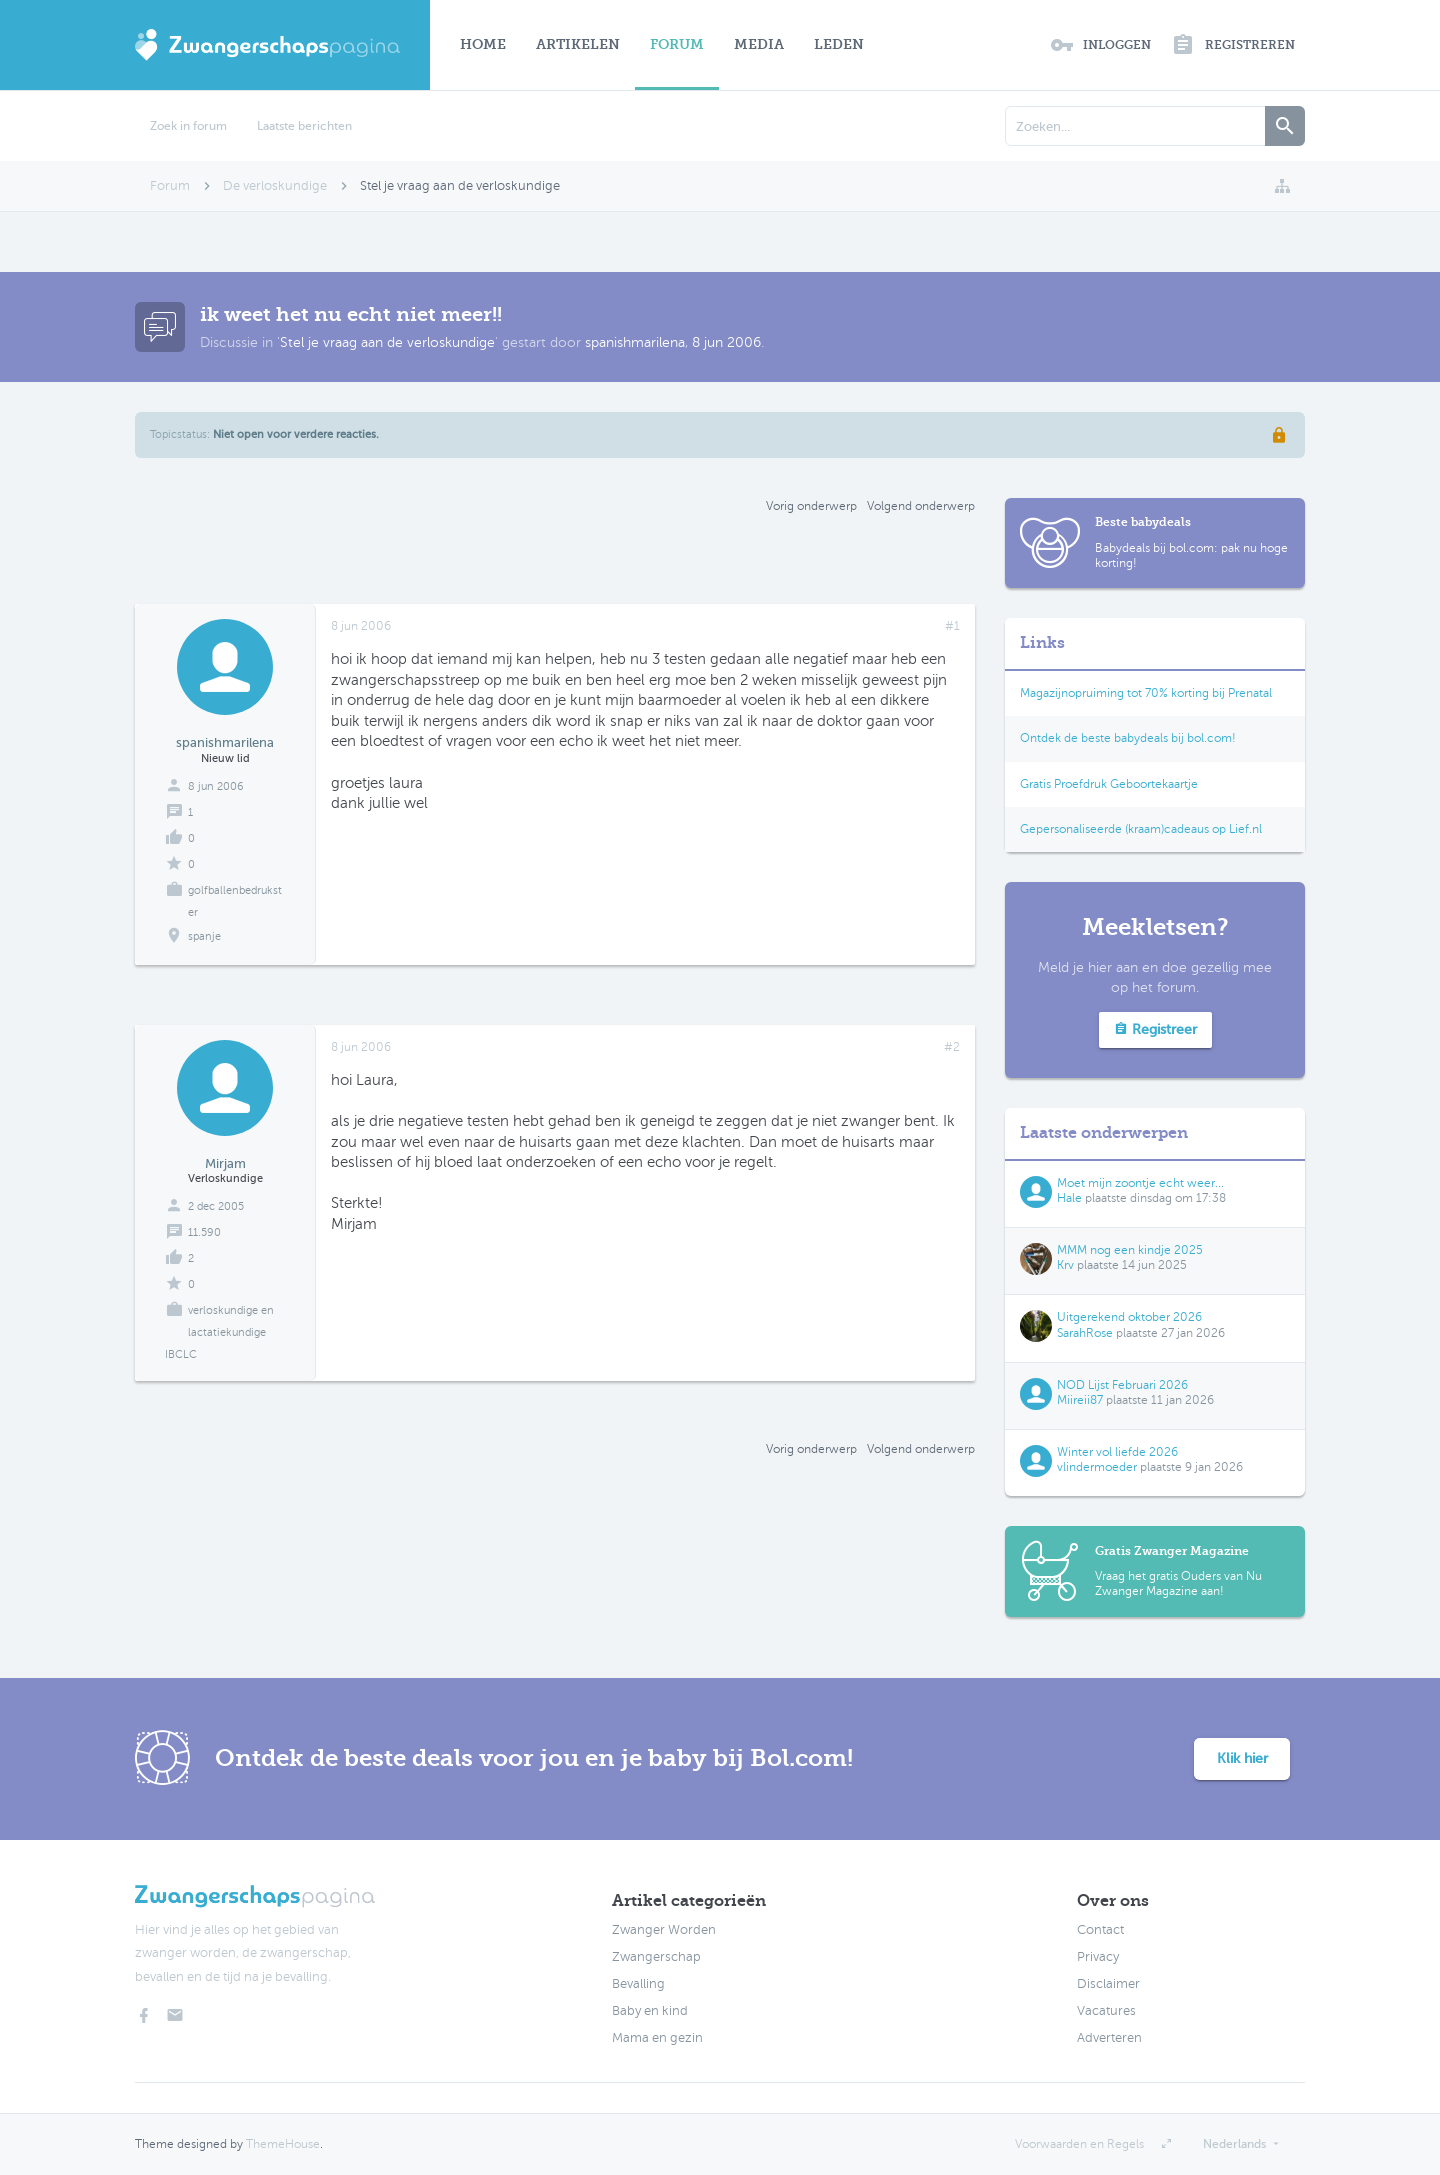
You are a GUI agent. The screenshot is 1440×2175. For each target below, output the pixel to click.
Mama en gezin (657, 2038)
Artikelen (578, 44)
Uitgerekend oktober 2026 (1129, 1317)
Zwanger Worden (664, 1930)
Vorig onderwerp (811, 506)
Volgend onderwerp (921, 506)
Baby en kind (650, 2011)
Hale (1069, 1198)
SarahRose (1085, 1333)
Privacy (1098, 1957)
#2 (952, 1047)
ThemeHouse (283, 2144)
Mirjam (225, 1163)
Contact (1100, 1930)
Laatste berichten (304, 126)
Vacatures (1106, 2011)
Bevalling (638, 1984)
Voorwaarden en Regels (1079, 2144)
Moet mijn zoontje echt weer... (1140, 1183)
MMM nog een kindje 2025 (1130, 1250)
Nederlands (1234, 2144)
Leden (839, 44)
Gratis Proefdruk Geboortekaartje (1109, 784)
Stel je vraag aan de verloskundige (387, 342)
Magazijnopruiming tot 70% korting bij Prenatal (1146, 693)
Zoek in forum (188, 126)
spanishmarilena (635, 342)
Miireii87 (1080, 1400)
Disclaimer (1108, 1984)
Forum (677, 44)
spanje (204, 936)
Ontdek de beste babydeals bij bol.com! (1128, 738)
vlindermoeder (1097, 1467)
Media (759, 44)
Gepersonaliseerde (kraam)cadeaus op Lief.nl (1141, 829)
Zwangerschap (656, 1957)
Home (483, 44)
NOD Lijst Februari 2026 (1122, 1385)
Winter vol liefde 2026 (1117, 1452)
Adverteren (1109, 2038)
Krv (1065, 1265)
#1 (952, 626)
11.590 (204, 1232)
